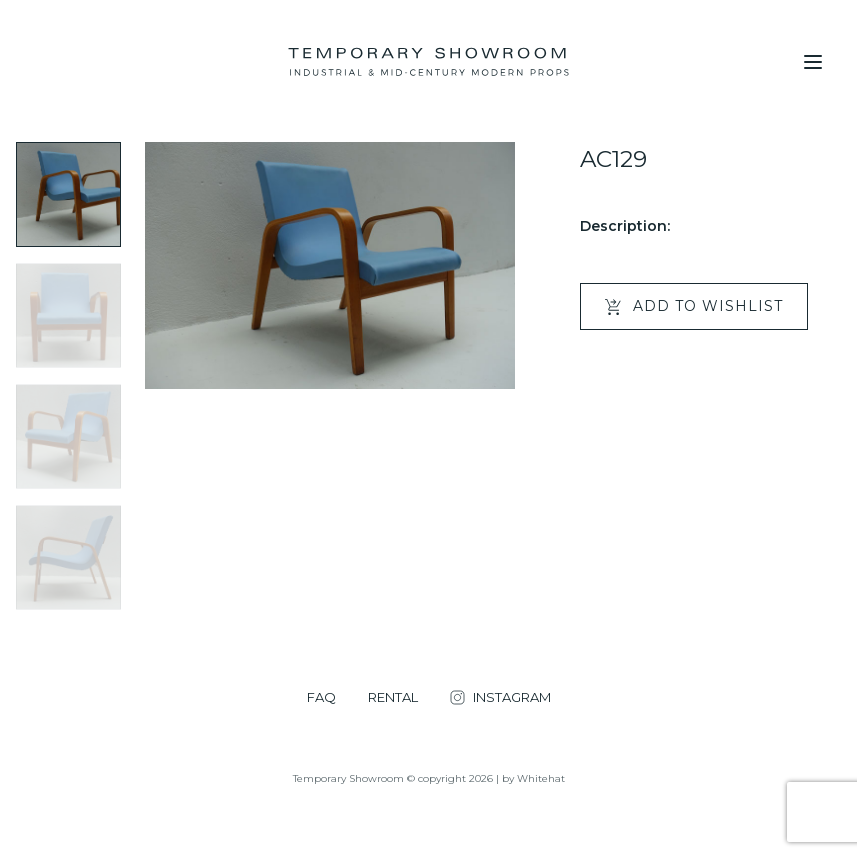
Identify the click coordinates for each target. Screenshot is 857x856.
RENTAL (393, 697)
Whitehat (541, 778)
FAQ (321, 697)
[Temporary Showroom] (428, 62)
